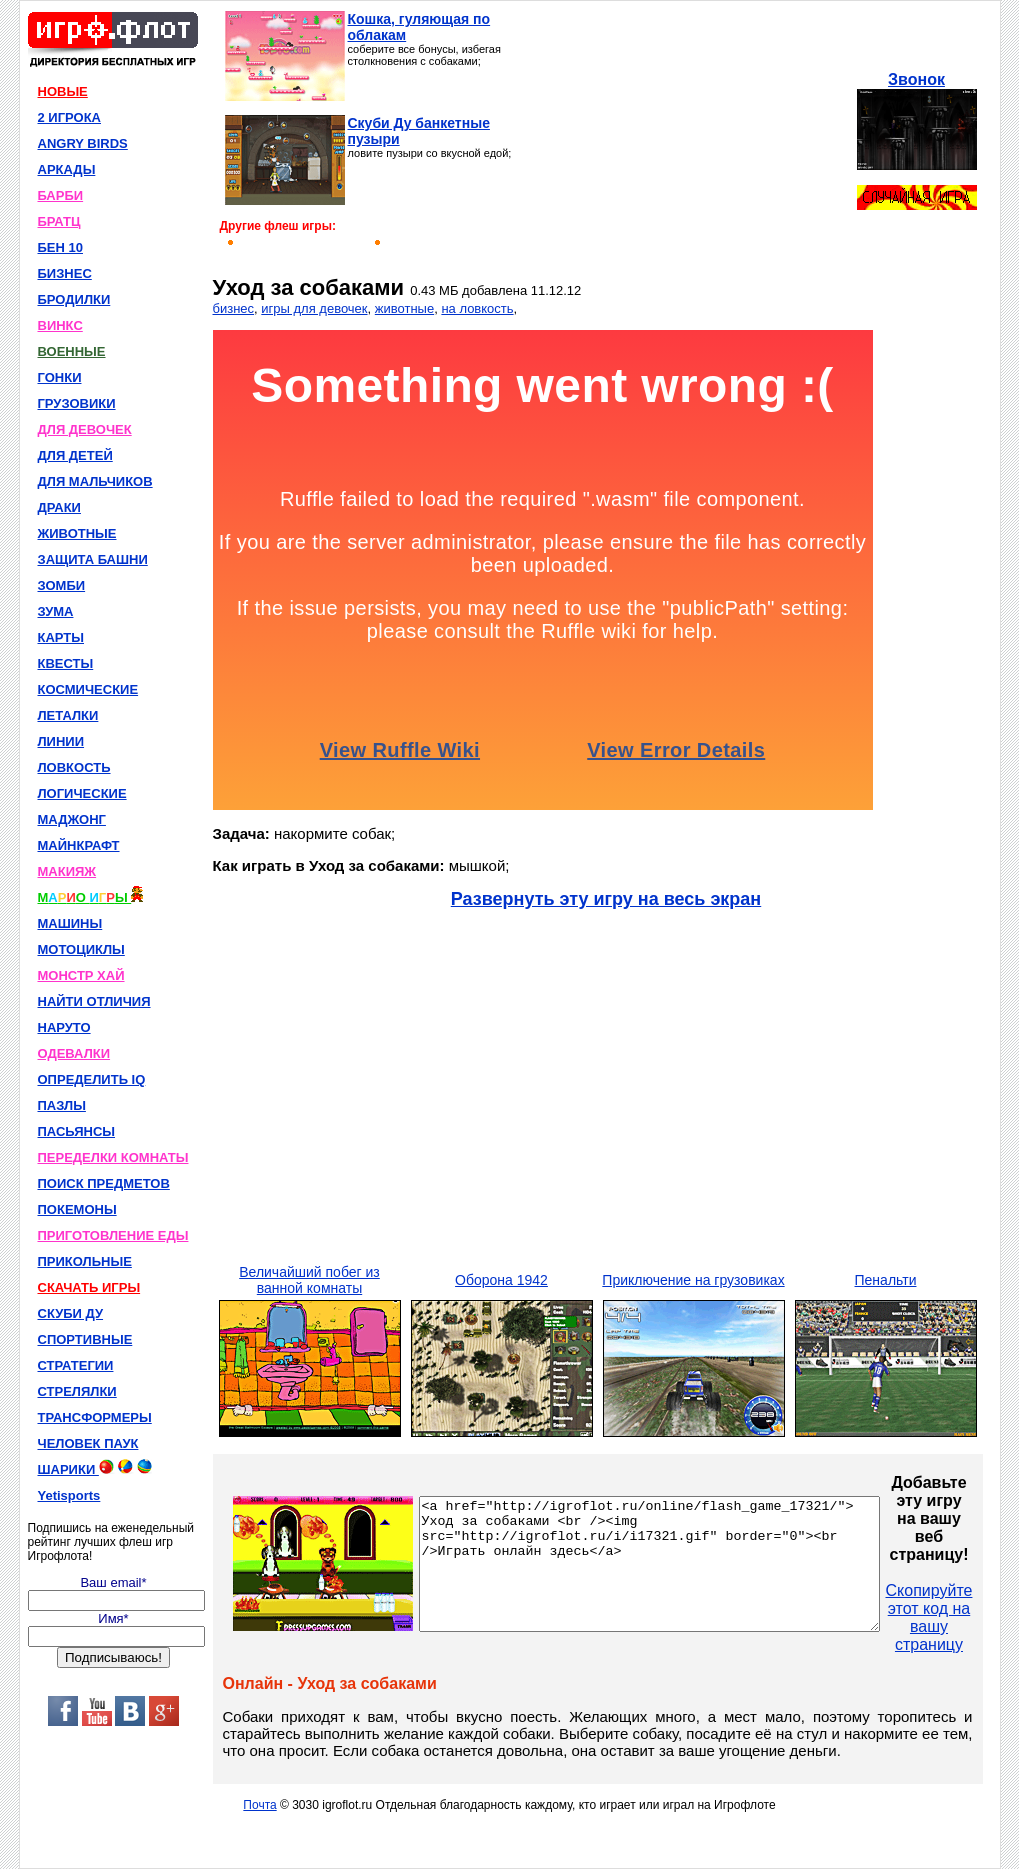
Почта (259, 1805)
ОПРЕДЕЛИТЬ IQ (92, 1079)
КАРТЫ (61, 637)
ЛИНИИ (61, 741)
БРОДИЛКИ (74, 299)
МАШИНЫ (70, 923)
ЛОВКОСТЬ (74, 767)
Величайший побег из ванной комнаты (309, 1280)
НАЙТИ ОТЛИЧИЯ (94, 1001)
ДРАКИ (59, 507)
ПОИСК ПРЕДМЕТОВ (104, 1183)
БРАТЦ (59, 221)
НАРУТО (64, 1027)
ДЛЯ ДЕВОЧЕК (85, 429)
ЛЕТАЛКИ (68, 715)
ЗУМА (56, 611)
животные (404, 308)
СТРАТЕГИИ (76, 1365)
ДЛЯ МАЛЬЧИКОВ (95, 481)
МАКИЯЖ (67, 871)
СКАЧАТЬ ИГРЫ (89, 1287)
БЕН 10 (60, 247)
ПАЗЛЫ (62, 1105)
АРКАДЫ (67, 169)
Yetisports (69, 1495)
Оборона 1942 (501, 1280)
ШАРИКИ (95, 1468)
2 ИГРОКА (70, 117)
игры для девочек (314, 308)
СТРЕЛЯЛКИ (77, 1391)
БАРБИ (61, 195)
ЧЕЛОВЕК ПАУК (88, 1443)
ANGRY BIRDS (83, 143)
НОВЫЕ (63, 91)
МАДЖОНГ (72, 819)
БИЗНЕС (65, 273)
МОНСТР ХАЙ (81, 975)
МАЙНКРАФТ (79, 845)
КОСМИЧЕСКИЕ (88, 689)
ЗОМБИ (62, 585)
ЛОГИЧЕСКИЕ (82, 793)
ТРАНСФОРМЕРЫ (95, 1417)
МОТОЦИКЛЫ (81, 949)
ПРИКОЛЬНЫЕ (85, 1261)
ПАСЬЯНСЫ (77, 1131)
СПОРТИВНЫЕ (85, 1339)
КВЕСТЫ (66, 663)
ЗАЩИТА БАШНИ (93, 559)
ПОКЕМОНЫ (77, 1209)
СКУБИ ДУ (71, 1313)
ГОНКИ (60, 377)
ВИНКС (60, 325)
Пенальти (886, 1280)
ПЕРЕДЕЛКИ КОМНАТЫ (113, 1157)
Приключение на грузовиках (693, 1280)
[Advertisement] (687, 136)
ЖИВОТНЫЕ (77, 533)
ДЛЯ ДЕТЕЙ (75, 455)
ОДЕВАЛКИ (74, 1053)
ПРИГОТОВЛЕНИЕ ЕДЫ (113, 1235)
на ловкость (477, 308)
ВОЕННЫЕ (72, 351)
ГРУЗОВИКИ (77, 403)
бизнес (234, 308)
